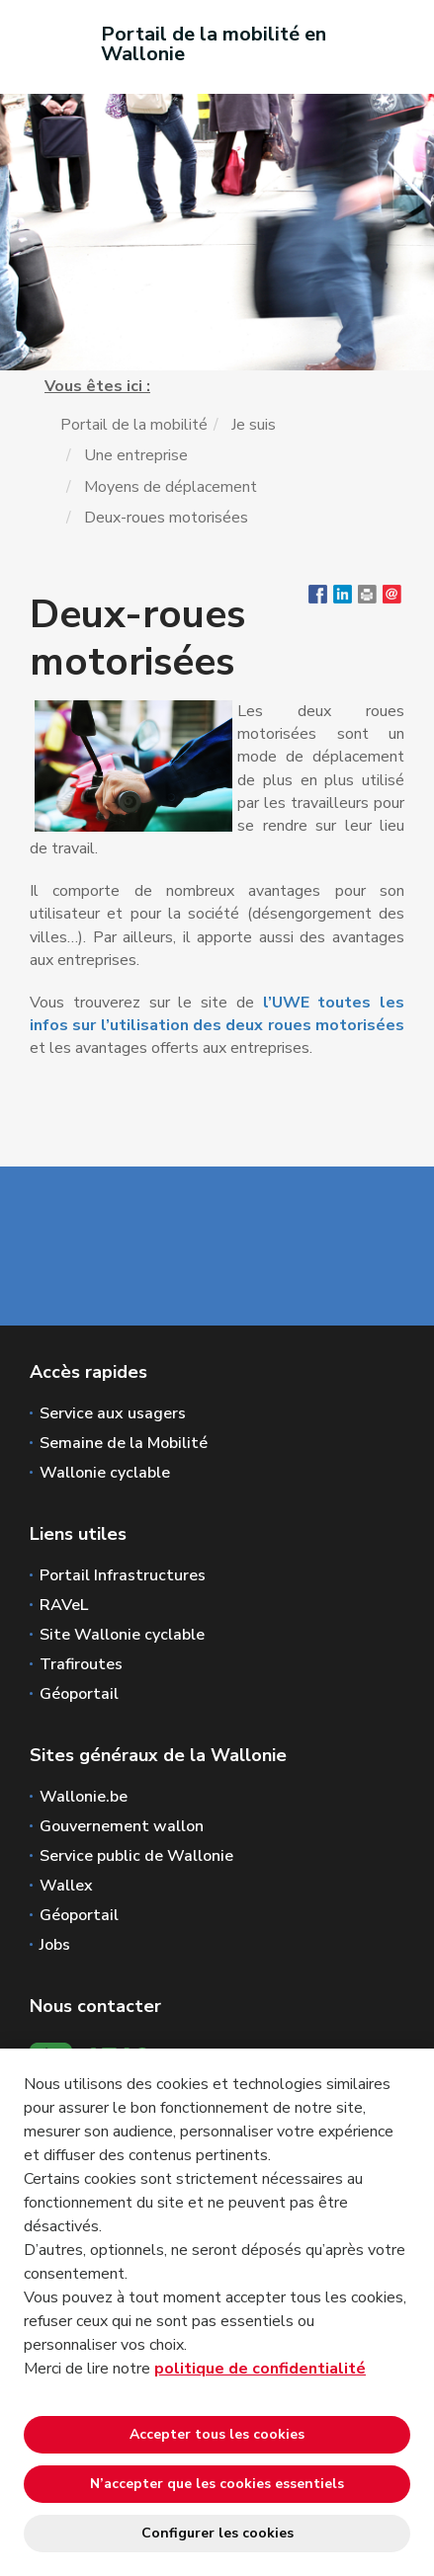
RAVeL (64, 1605)
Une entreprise (136, 455)
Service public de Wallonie (136, 1856)
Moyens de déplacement (170, 487)
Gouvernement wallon (122, 1826)
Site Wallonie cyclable (122, 1635)
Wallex (66, 1885)
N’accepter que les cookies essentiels (217, 2483)
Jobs (55, 1945)
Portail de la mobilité (134, 425)
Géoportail (79, 1694)
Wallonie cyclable (105, 1473)
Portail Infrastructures (123, 1575)
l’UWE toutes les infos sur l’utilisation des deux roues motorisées (217, 1014)
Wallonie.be (84, 1797)
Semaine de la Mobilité (124, 1443)
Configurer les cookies (217, 2533)
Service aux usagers (113, 1413)
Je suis (253, 425)
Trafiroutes (81, 1664)
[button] (367, 598)
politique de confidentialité (260, 2368)
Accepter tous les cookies (217, 2434)
